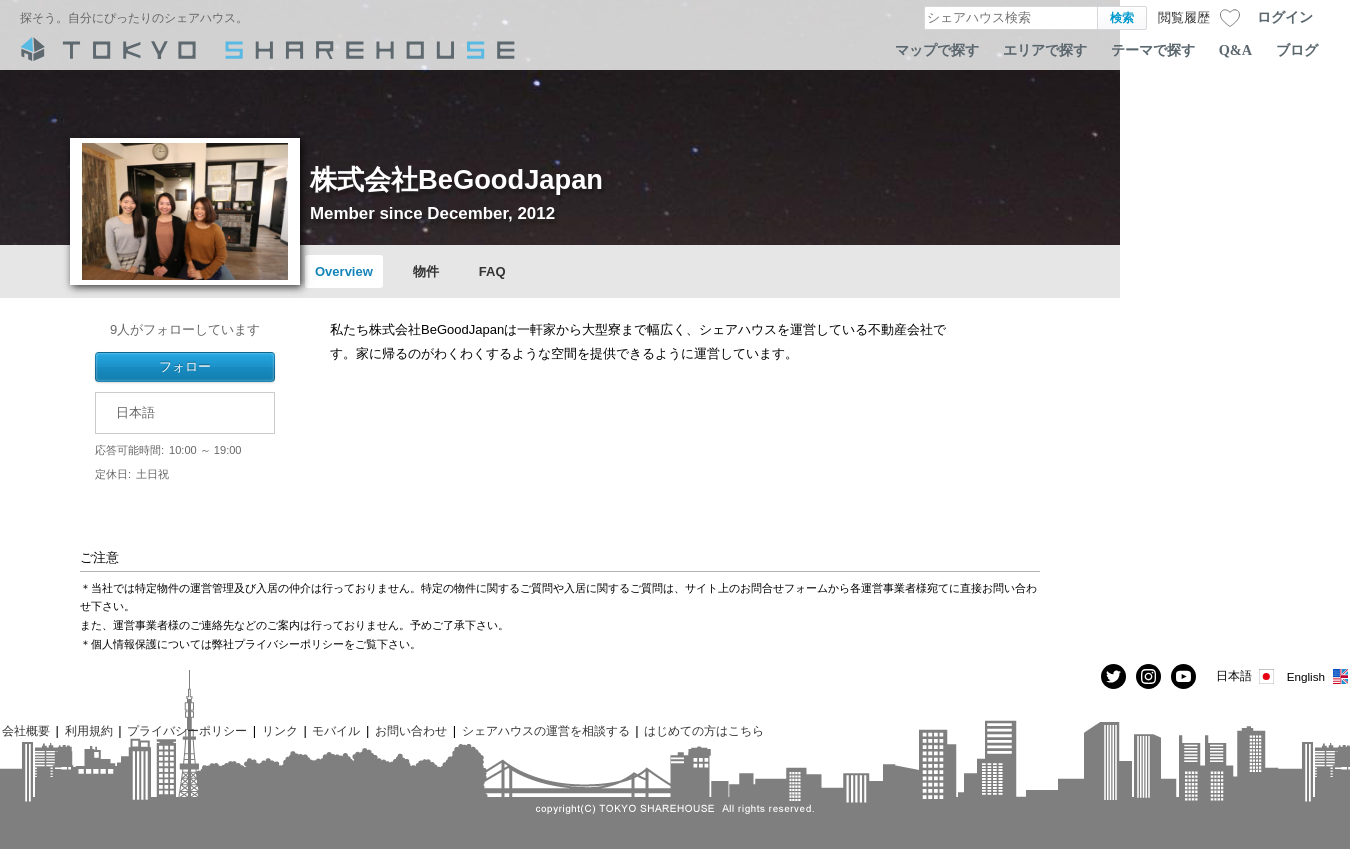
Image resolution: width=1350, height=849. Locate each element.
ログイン (1285, 17)
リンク (280, 730)
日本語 (1246, 676)
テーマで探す (1153, 50)
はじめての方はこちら (704, 730)
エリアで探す (1045, 50)
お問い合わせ (411, 730)
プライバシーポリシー (187, 730)
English (1318, 676)
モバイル (336, 730)
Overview (344, 271)
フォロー (185, 366)
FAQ (492, 271)
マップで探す (937, 50)
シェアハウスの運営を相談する (546, 730)
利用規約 (89, 730)
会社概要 (26, 730)
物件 (426, 271)
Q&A (1235, 50)
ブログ (1297, 50)
